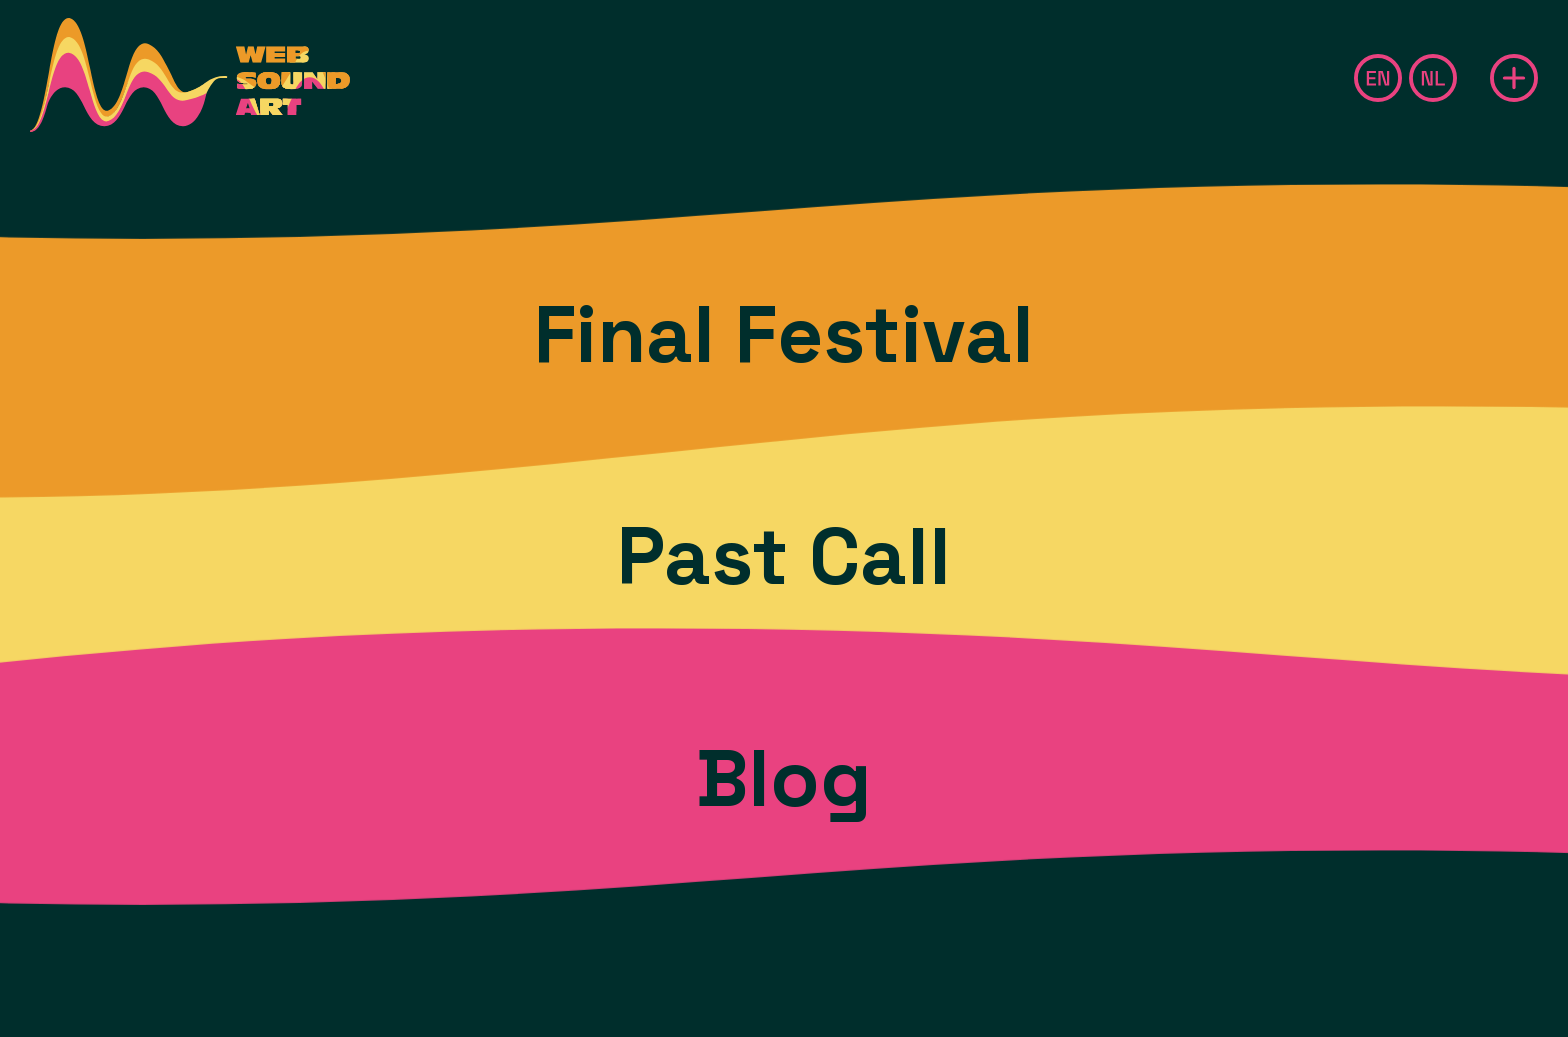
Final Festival (784, 334)
